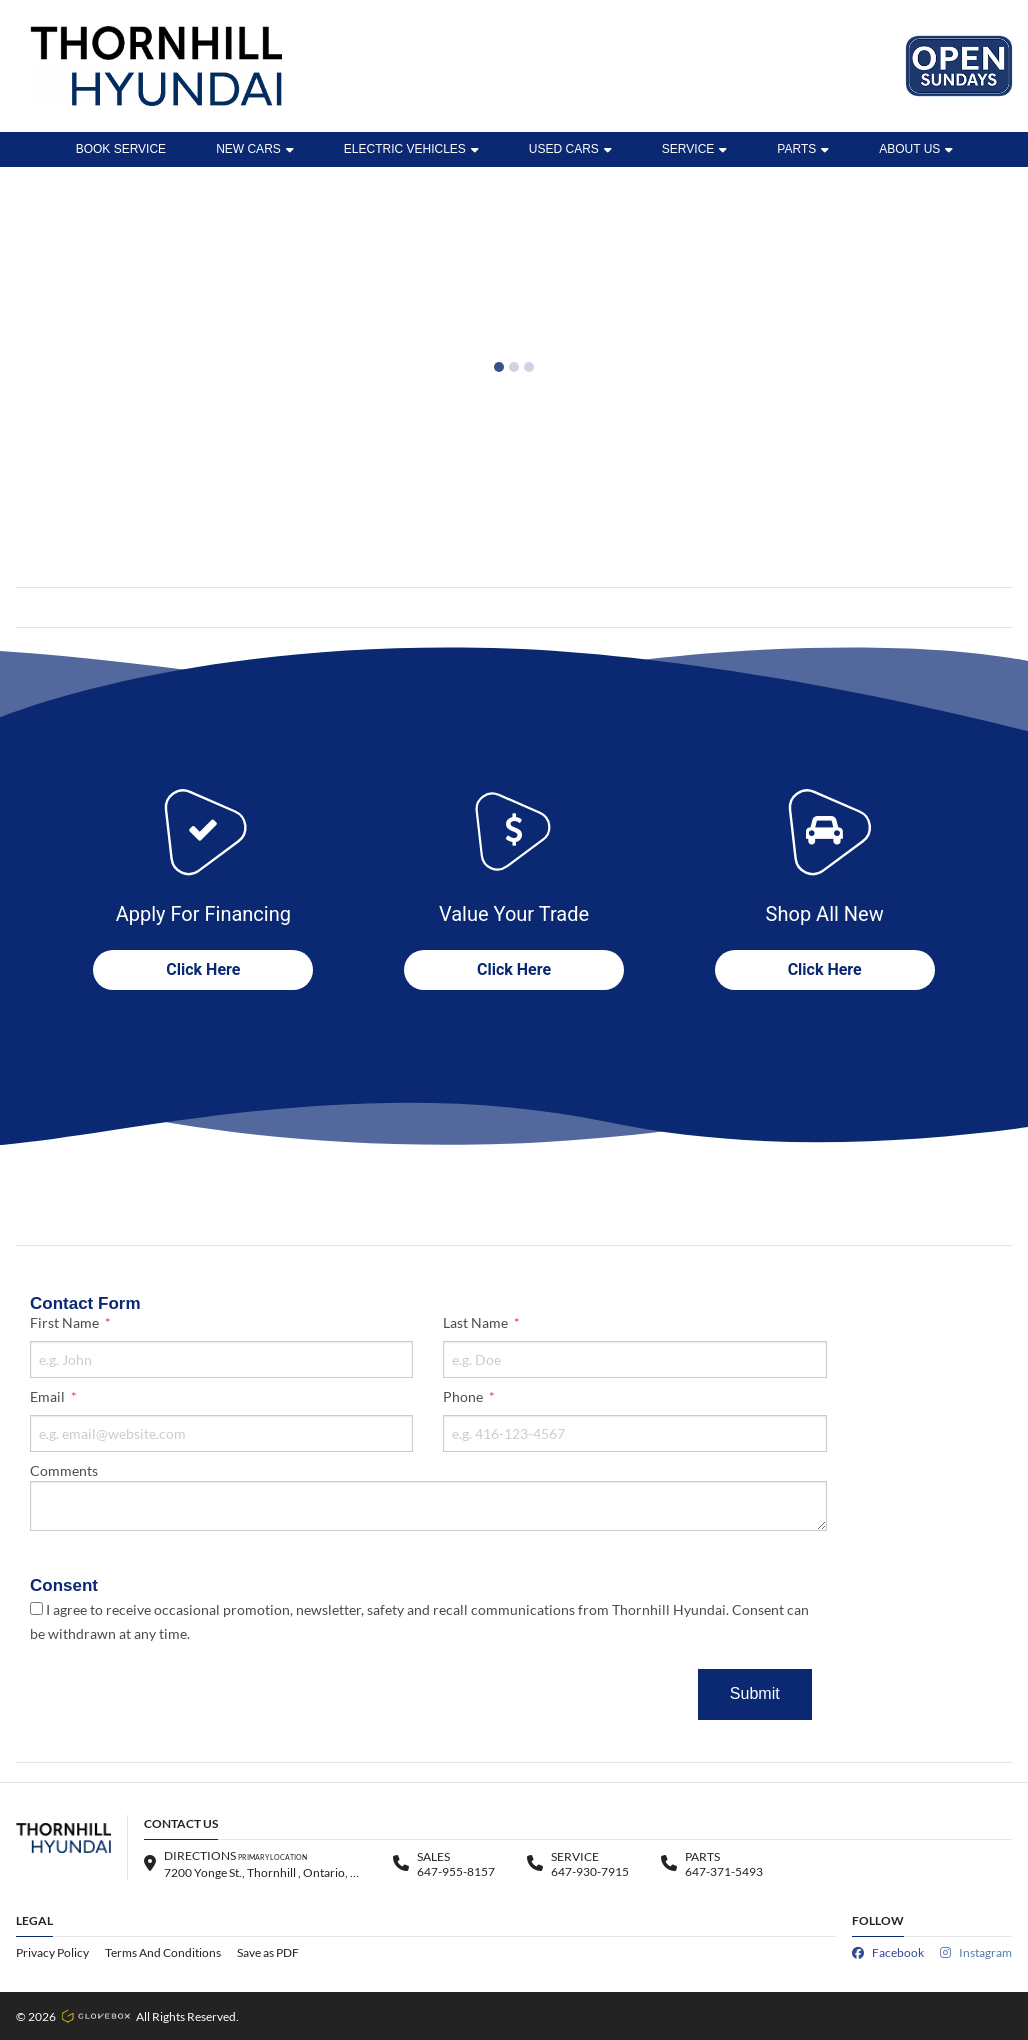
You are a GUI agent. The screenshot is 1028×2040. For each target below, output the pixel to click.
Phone (464, 1396)
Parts (803, 149)
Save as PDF (268, 1952)
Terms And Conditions (163, 1952)
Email (49, 1396)
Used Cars (570, 149)
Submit (755, 1693)
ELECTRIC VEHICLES (411, 149)
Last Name (477, 1322)
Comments (64, 1470)
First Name (66, 1322)
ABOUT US (916, 149)
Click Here (203, 969)
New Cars (255, 149)
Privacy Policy (52, 1952)
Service (694, 149)
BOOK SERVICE (121, 149)
